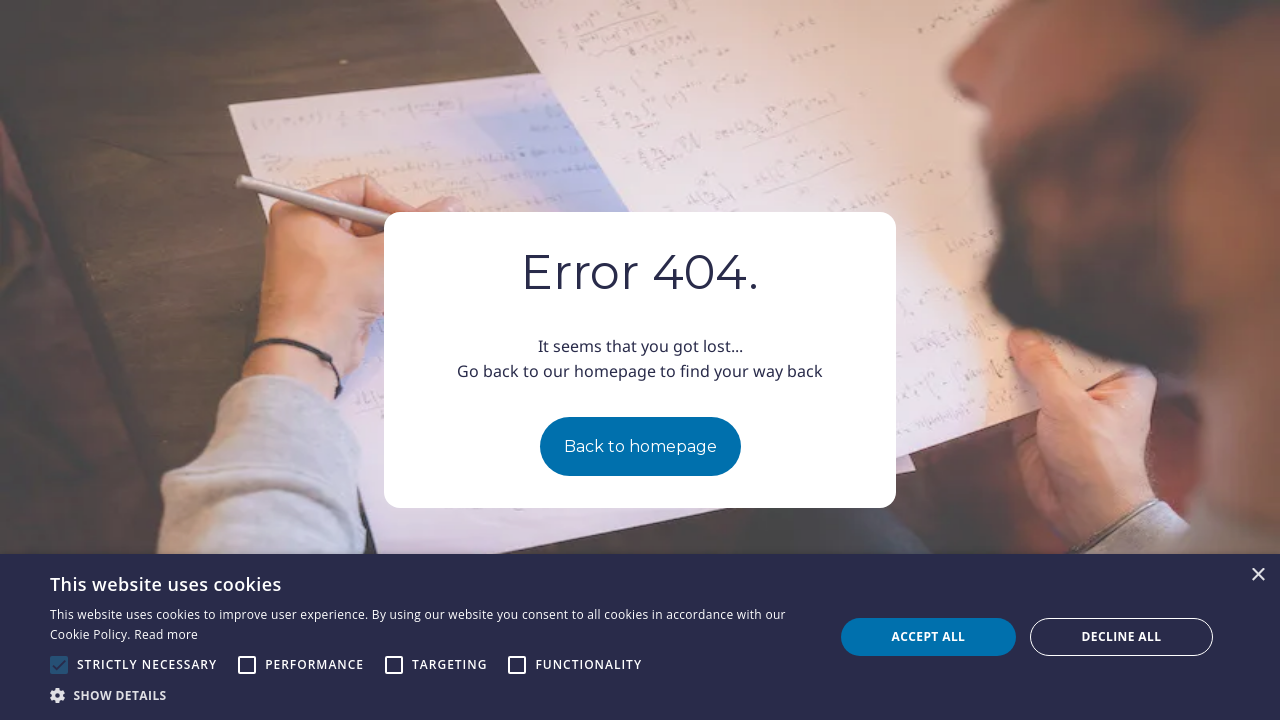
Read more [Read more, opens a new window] (166, 634)
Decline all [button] (1122, 636)
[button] (430, 695)
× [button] (1257, 575)
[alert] (640, 637)
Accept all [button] (929, 636)
